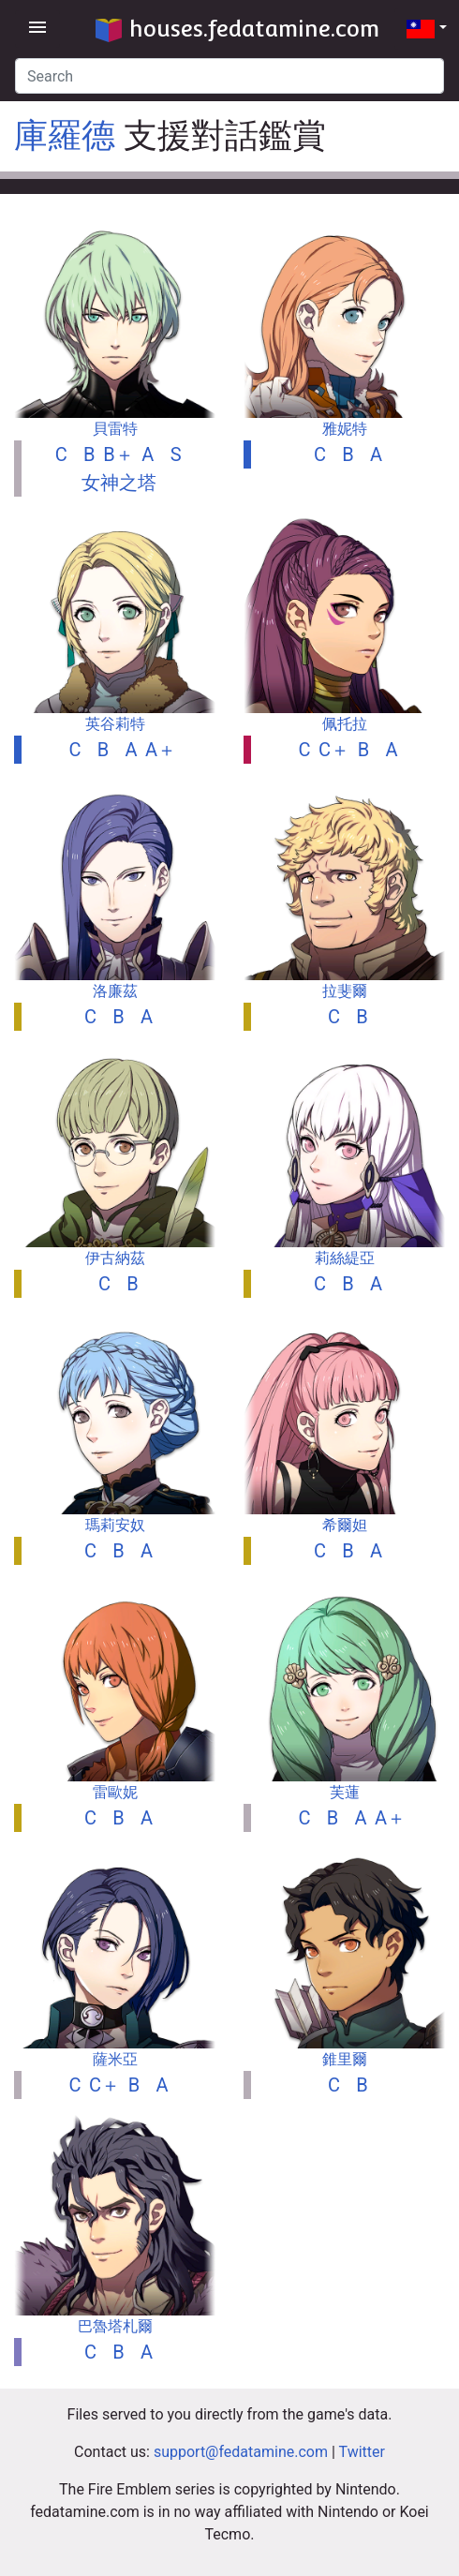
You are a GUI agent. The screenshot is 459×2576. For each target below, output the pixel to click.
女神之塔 (118, 482)
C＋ (333, 749)
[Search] (229, 76)
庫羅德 (64, 136)
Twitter (362, 2452)
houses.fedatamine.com (237, 28)
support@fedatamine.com (241, 2452)
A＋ (160, 749)
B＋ (118, 454)
